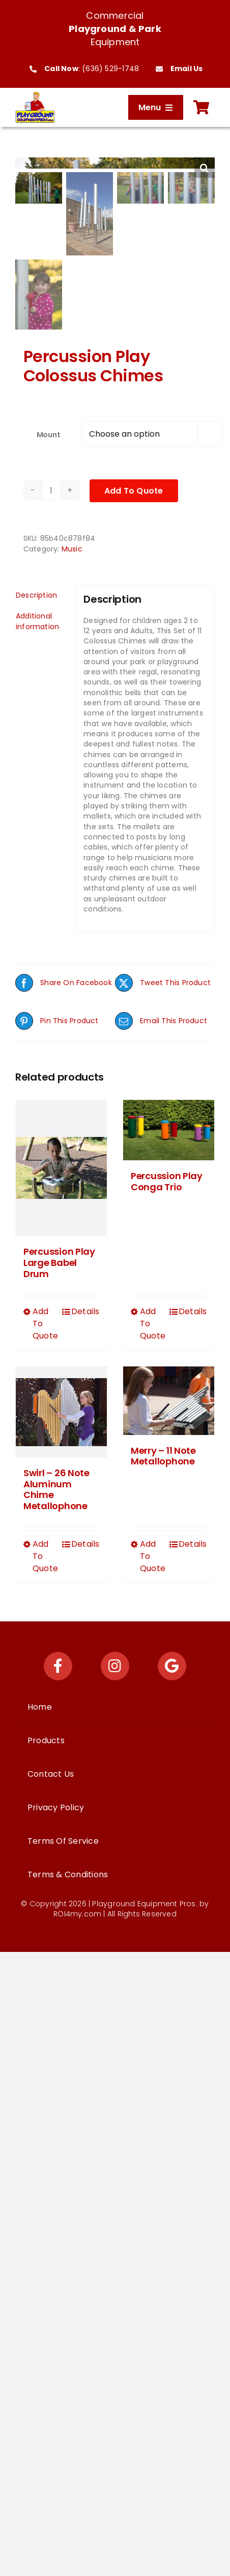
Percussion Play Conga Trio (167, 1180)
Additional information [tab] (37, 620)
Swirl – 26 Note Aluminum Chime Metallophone (56, 1488)
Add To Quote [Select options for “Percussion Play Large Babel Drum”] (45, 1323)
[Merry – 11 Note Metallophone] (168, 1399)
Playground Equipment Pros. (144, 1903)
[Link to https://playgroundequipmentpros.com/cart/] (201, 108)
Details (85, 1310)
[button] (204, 167)
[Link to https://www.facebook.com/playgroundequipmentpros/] (58, 1665)
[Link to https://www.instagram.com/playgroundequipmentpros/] (115, 1665)
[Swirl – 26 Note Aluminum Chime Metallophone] (61, 1410)
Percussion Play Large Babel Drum (59, 1262)
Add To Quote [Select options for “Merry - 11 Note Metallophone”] (152, 1555)
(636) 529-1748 (110, 68)
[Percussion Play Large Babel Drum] (61, 1167)
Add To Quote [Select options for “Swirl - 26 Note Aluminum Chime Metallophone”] (45, 1555)
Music (72, 548)
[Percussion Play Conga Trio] (168, 1129)
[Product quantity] (51, 490)
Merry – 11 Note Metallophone (163, 1455)
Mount (49, 434)
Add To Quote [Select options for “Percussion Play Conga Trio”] (152, 1323)
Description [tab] (36, 594)
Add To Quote (133, 490)
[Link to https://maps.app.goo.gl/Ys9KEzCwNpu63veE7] (172, 1665)
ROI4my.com (77, 1913)
